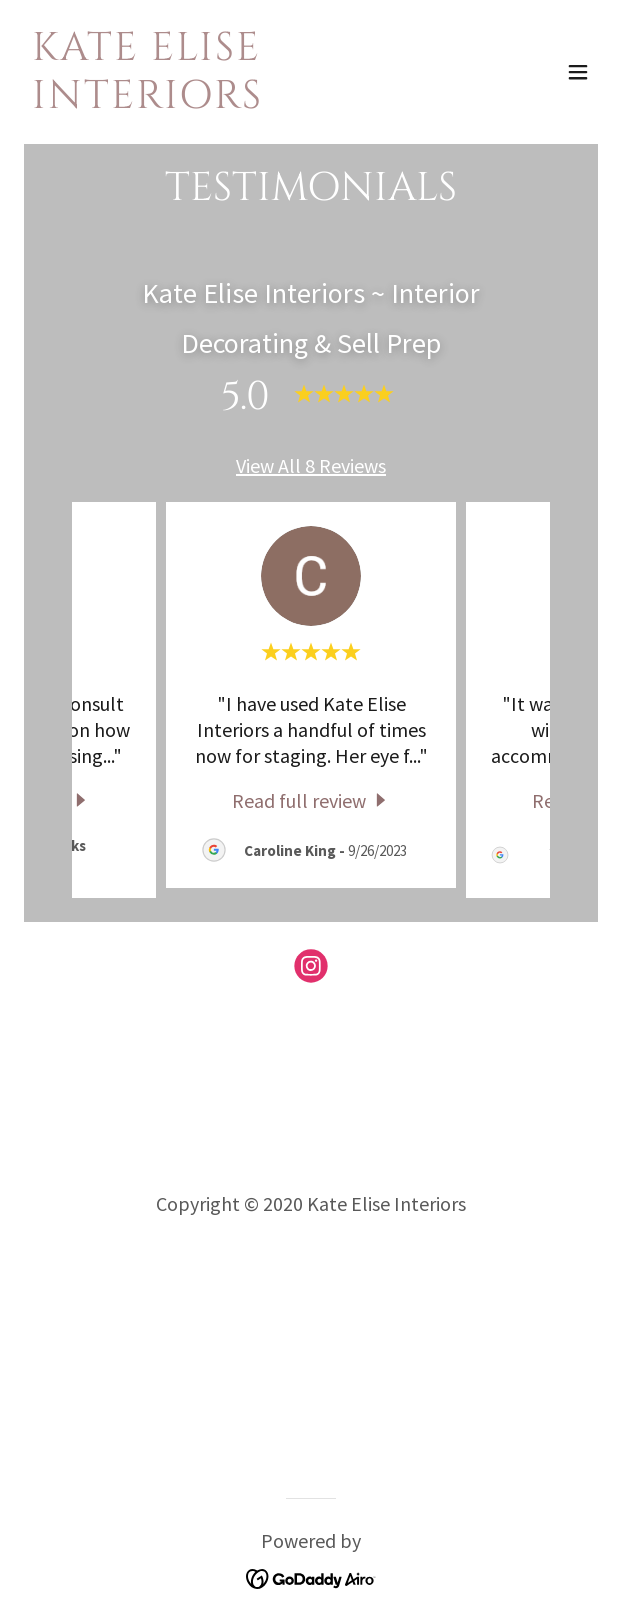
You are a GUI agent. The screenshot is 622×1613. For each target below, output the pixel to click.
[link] (225, 100)
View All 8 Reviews (311, 465)
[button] (578, 72)
